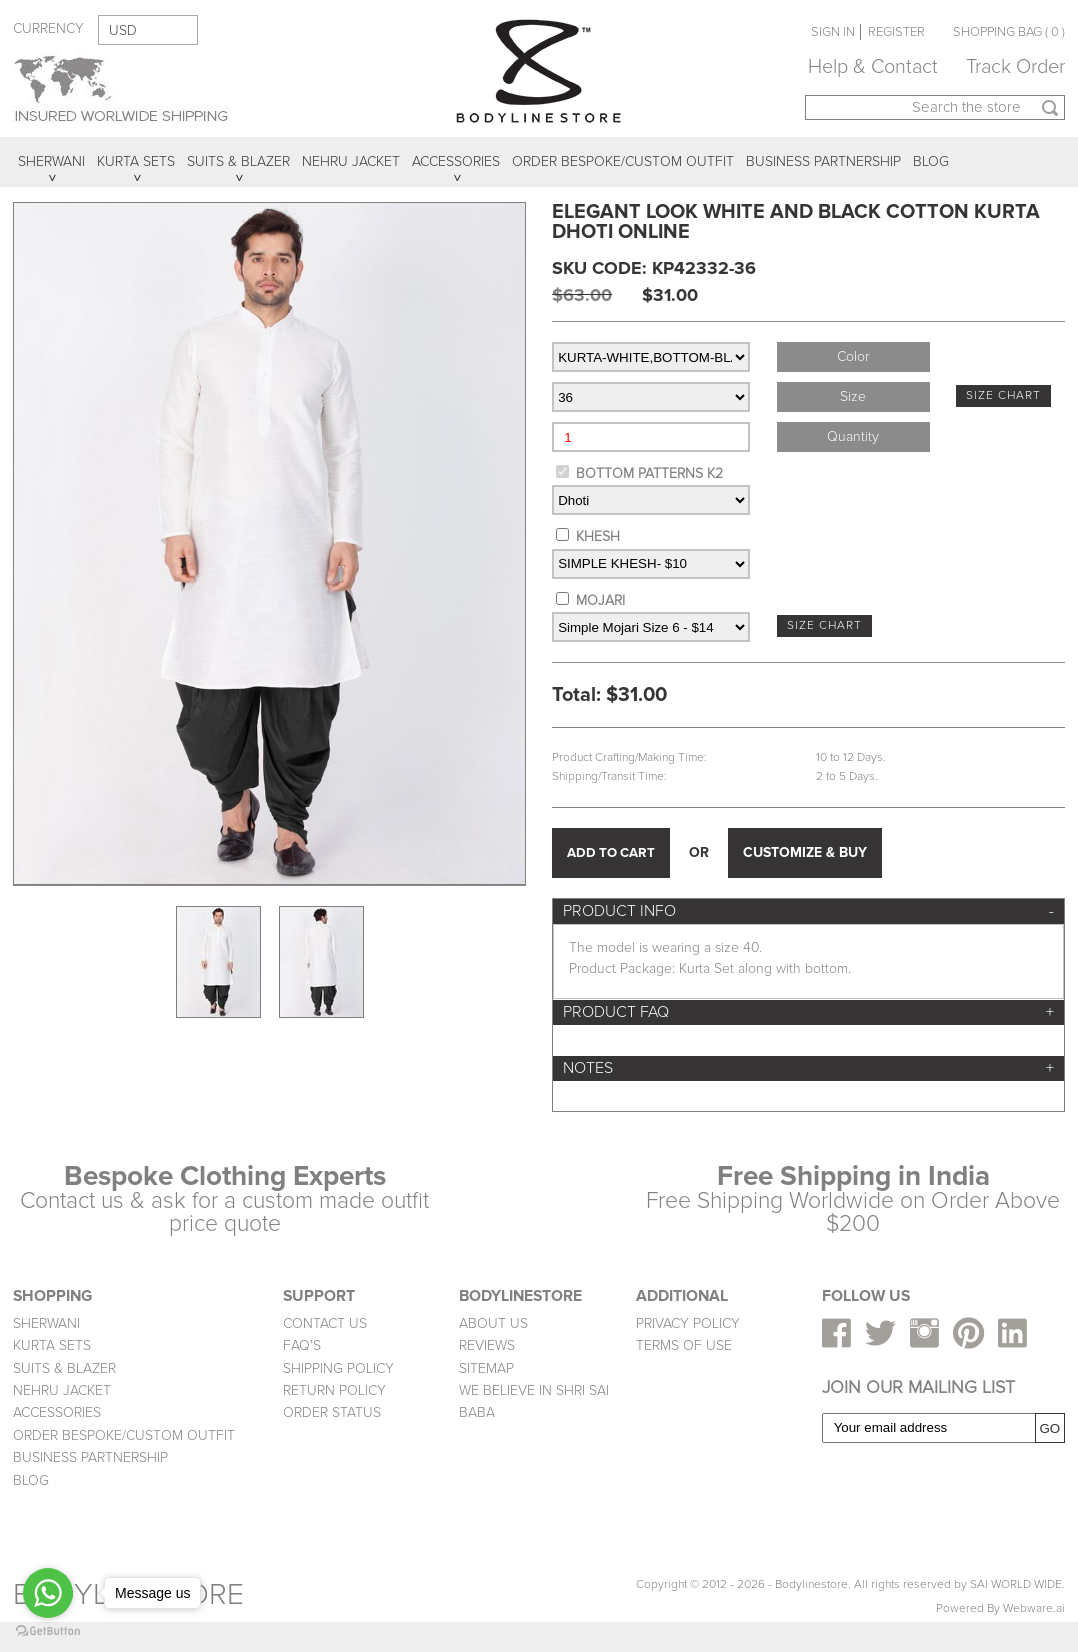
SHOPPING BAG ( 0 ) (1009, 32)
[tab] (808, 911)
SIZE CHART (1003, 395)
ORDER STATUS (332, 1412)
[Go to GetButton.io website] (48, 1631)
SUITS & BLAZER (64, 1368)
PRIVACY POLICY (688, 1323)
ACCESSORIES (57, 1412)
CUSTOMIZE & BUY (805, 852)
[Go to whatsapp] (48, 1593)
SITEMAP (486, 1368)
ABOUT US (493, 1323)
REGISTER (896, 32)
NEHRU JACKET (62, 1390)
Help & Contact (873, 67)
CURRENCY (48, 28)
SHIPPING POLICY (338, 1368)
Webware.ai (1034, 1608)
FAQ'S (302, 1345)
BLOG (31, 1480)
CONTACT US (325, 1323)
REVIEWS (487, 1345)
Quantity (853, 436)
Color (853, 356)
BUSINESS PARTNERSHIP (90, 1457)
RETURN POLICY (334, 1390)
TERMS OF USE (684, 1345)
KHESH (598, 536)
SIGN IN (833, 32)
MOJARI (600, 600)
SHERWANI (46, 1323)
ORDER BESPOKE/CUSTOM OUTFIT (124, 1435)
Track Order (1015, 67)
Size (853, 396)
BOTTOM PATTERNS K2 (649, 473)
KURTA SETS (52, 1345)
